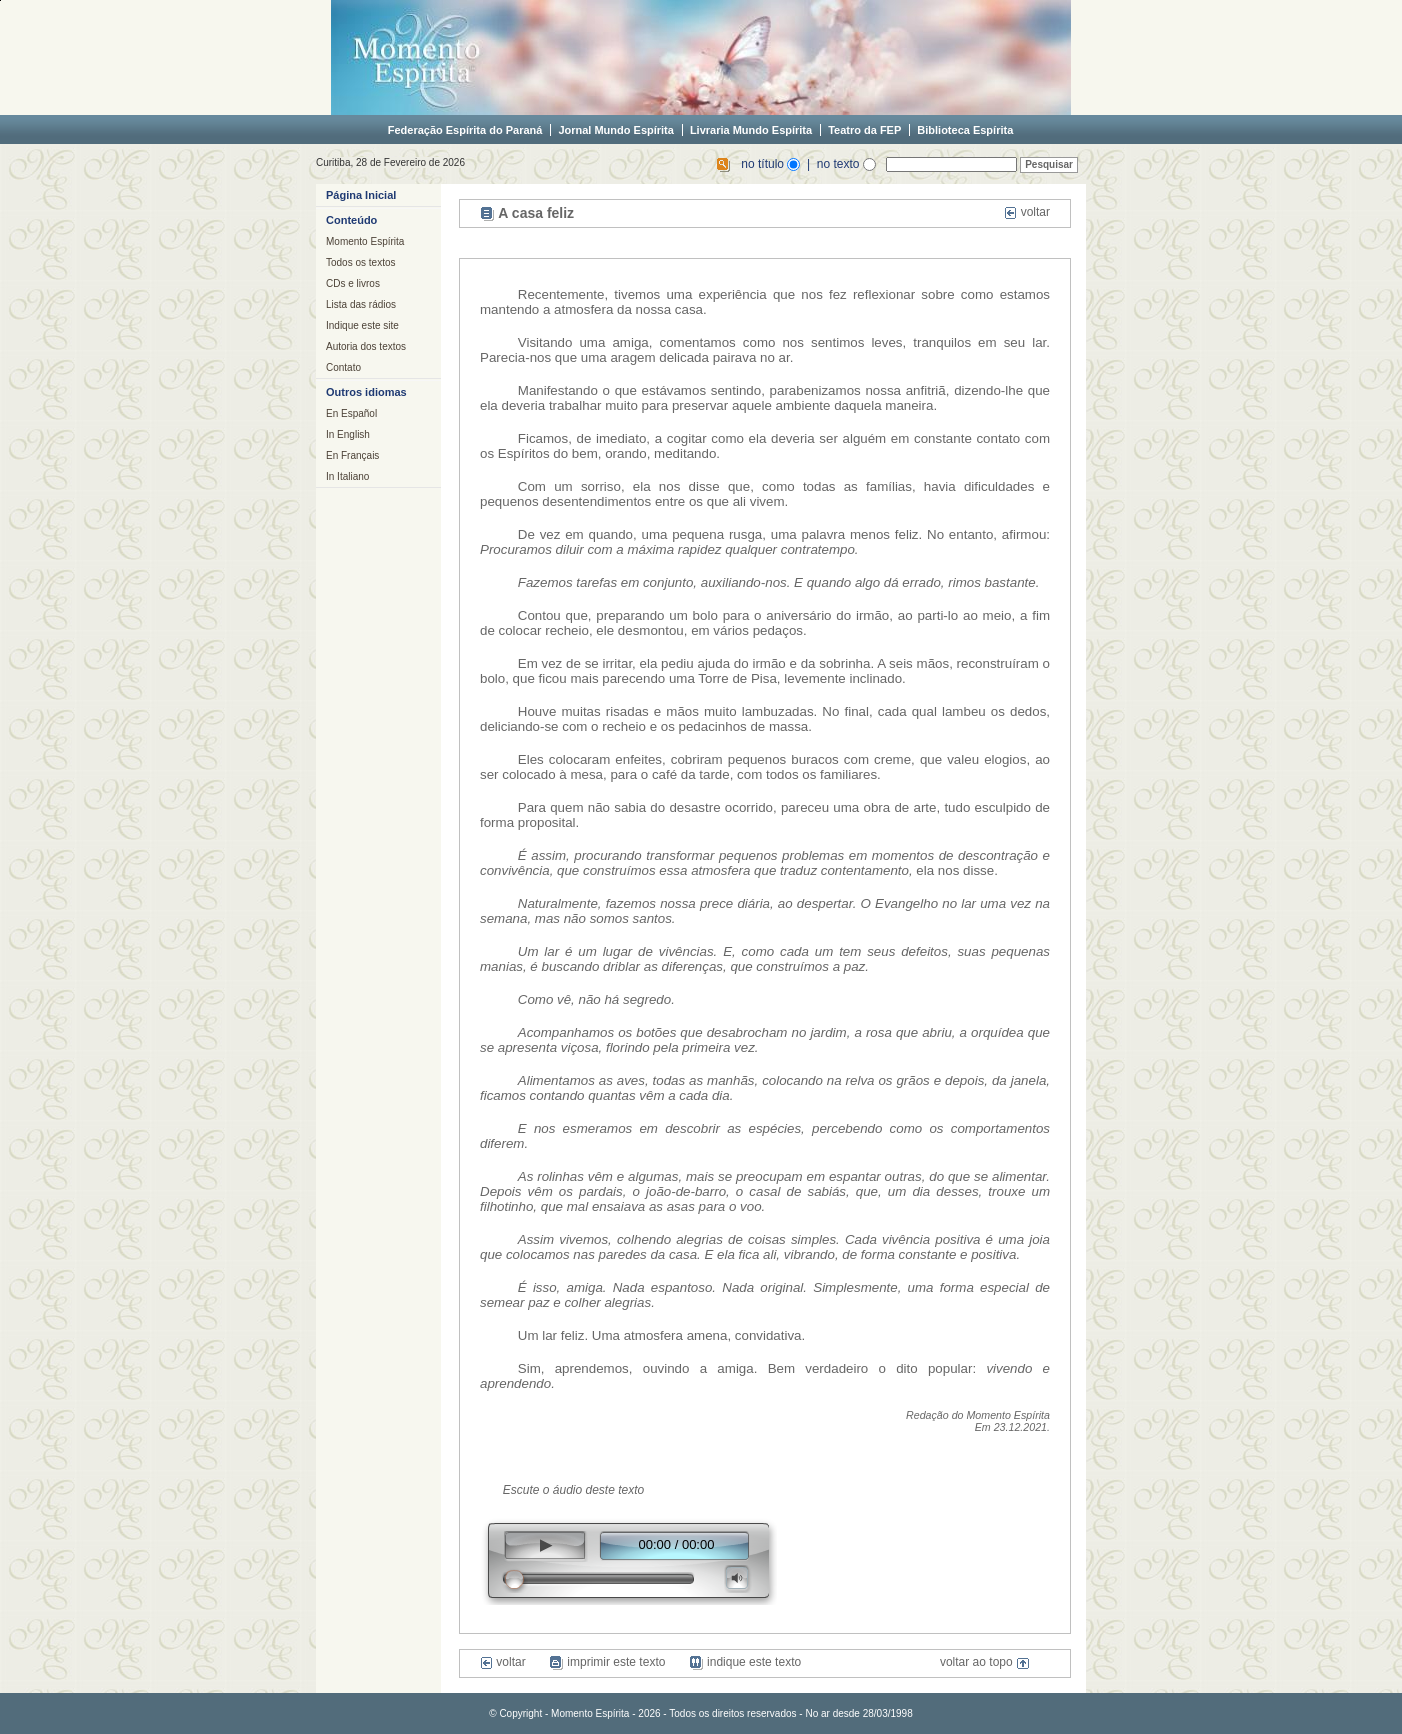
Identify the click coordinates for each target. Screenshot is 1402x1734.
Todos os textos (360, 262)
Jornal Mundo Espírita (616, 130)
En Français (352, 455)
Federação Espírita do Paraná (465, 130)
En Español (351, 413)
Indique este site (362, 325)
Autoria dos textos (366, 346)
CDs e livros (353, 283)
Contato (343, 367)
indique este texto (745, 1662)
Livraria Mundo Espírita (751, 130)
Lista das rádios (361, 304)
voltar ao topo (985, 1662)
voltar (1027, 212)
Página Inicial (361, 195)
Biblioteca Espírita (965, 130)
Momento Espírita (365, 241)
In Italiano (347, 476)
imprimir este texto (607, 1662)
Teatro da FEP (864, 130)
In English (348, 434)
